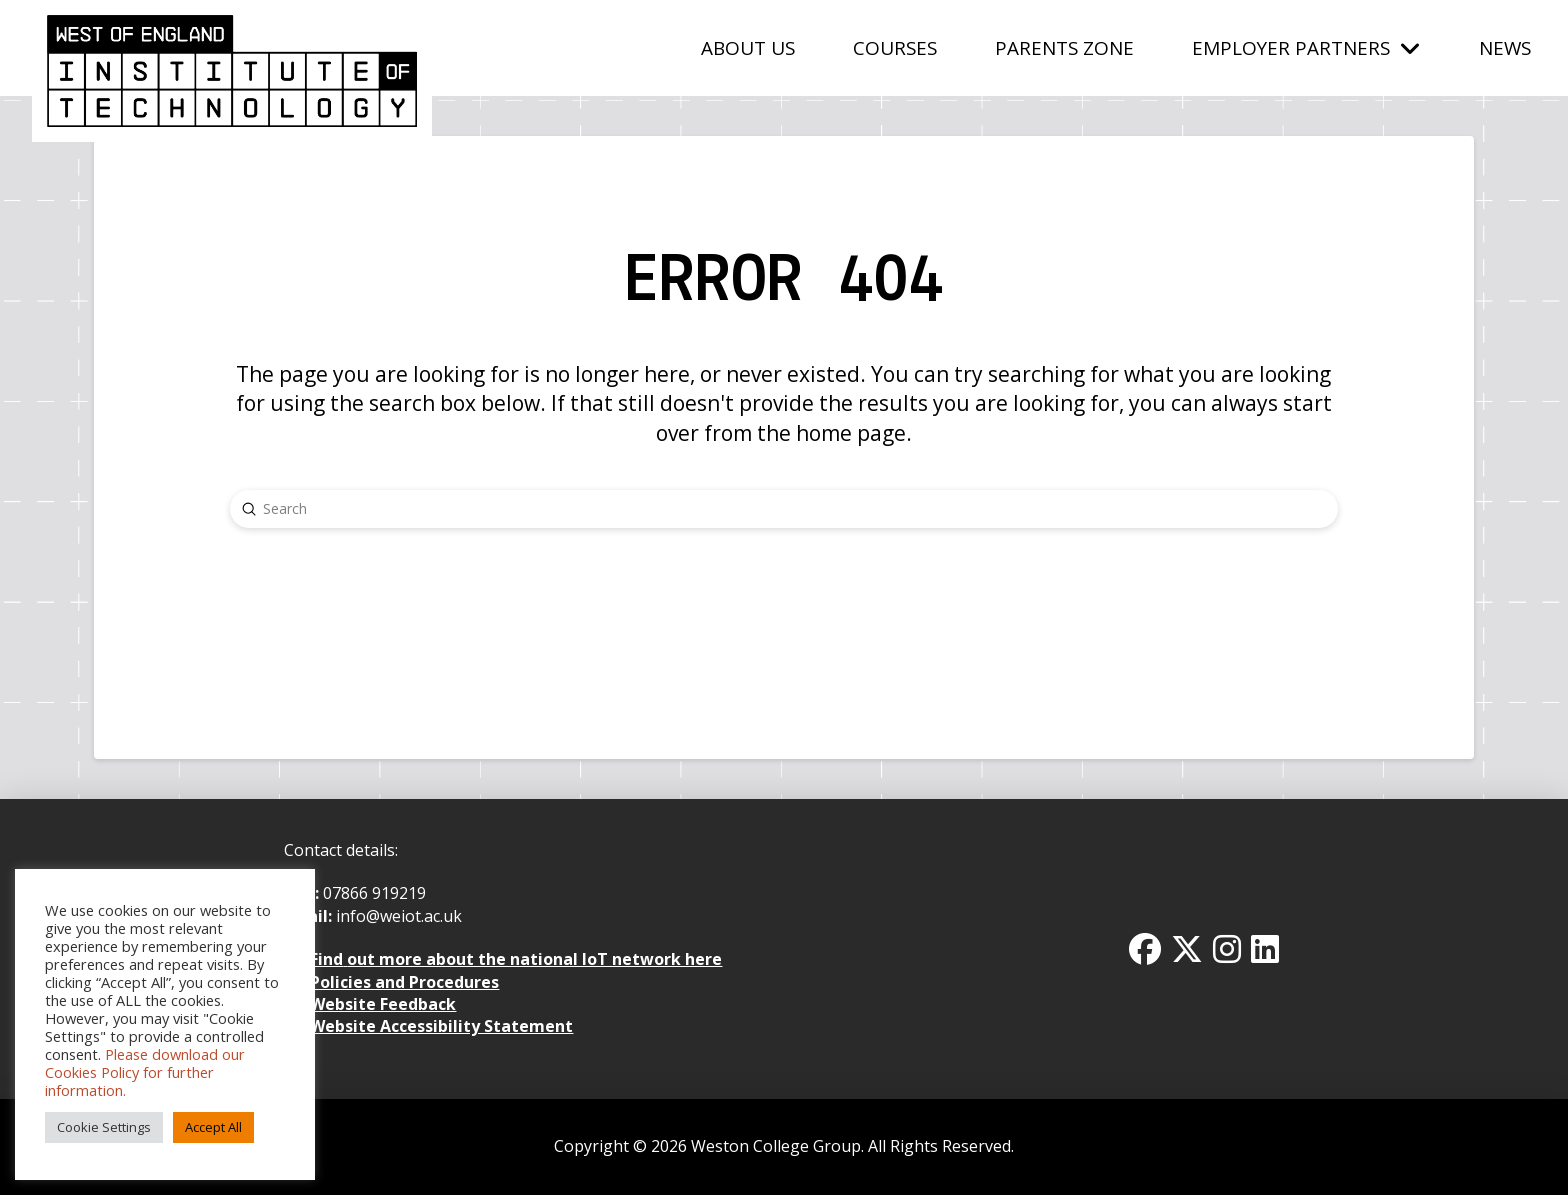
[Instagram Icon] (1227, 949)
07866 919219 (374, 893)
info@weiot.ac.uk (397, 916)
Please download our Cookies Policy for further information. (145, 1072)
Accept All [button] (213, 1127)
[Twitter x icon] (1187, 949)
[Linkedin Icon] (1265, 949)
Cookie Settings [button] (104, 1127)
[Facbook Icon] (1145, 949)
